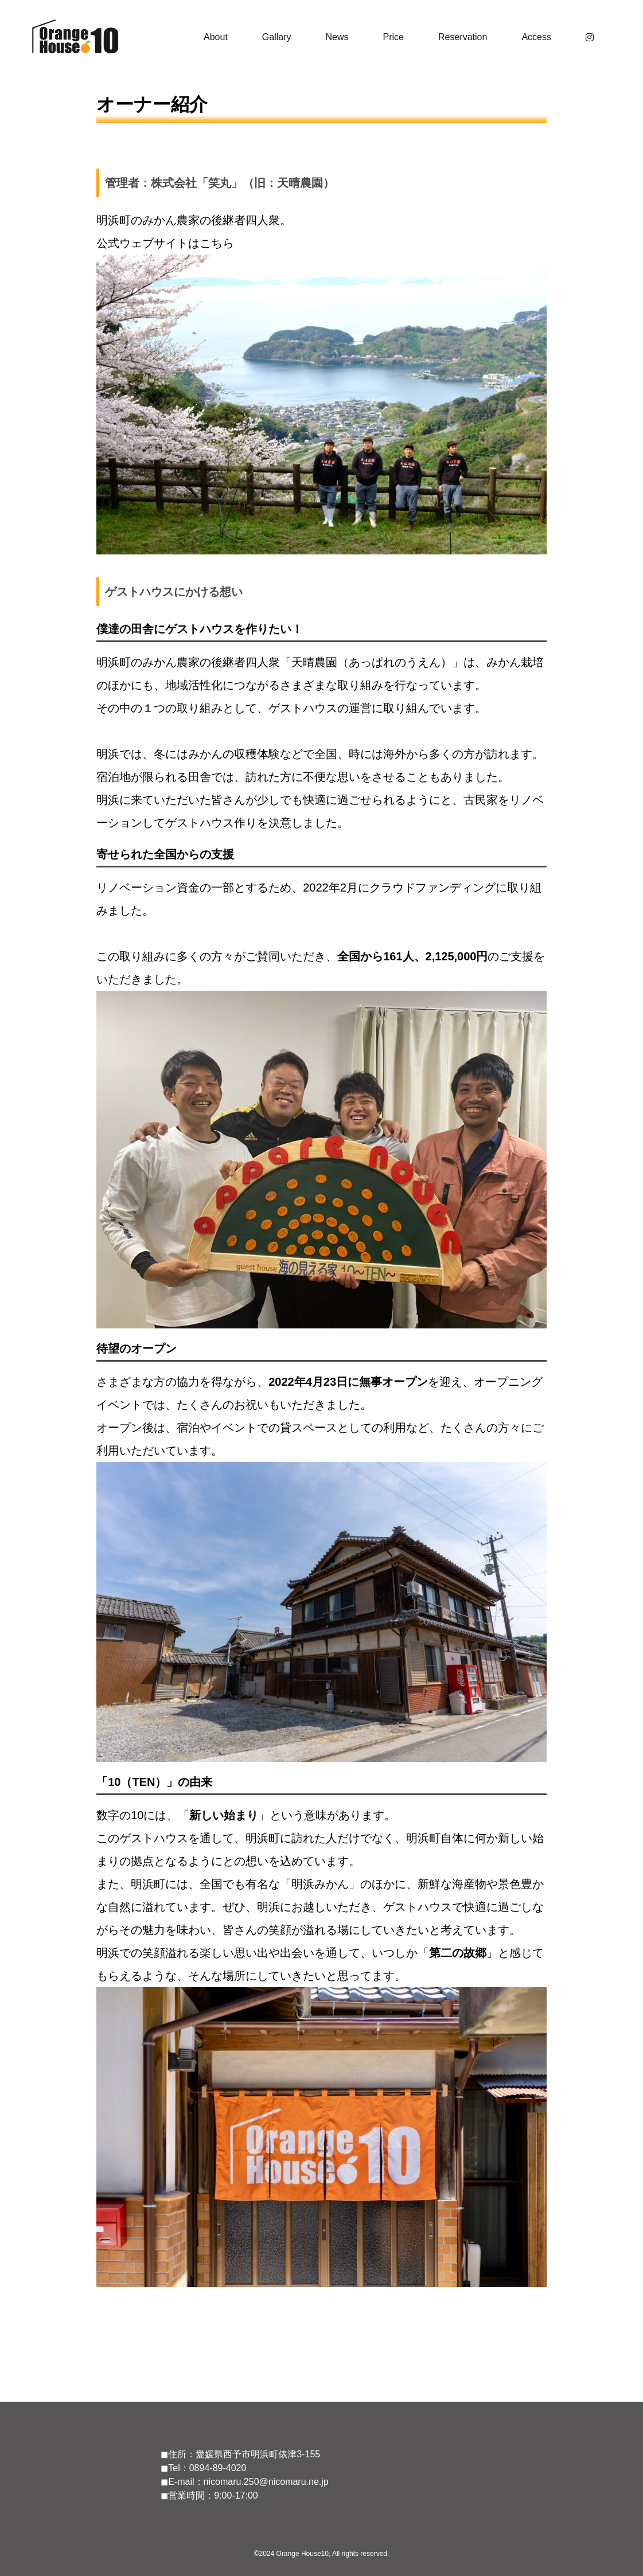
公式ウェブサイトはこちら (165, 243)
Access (536, 37)
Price (393, 37)
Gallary (276, 37)
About (216, 37)
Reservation (462, 37)
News (337, 37)
